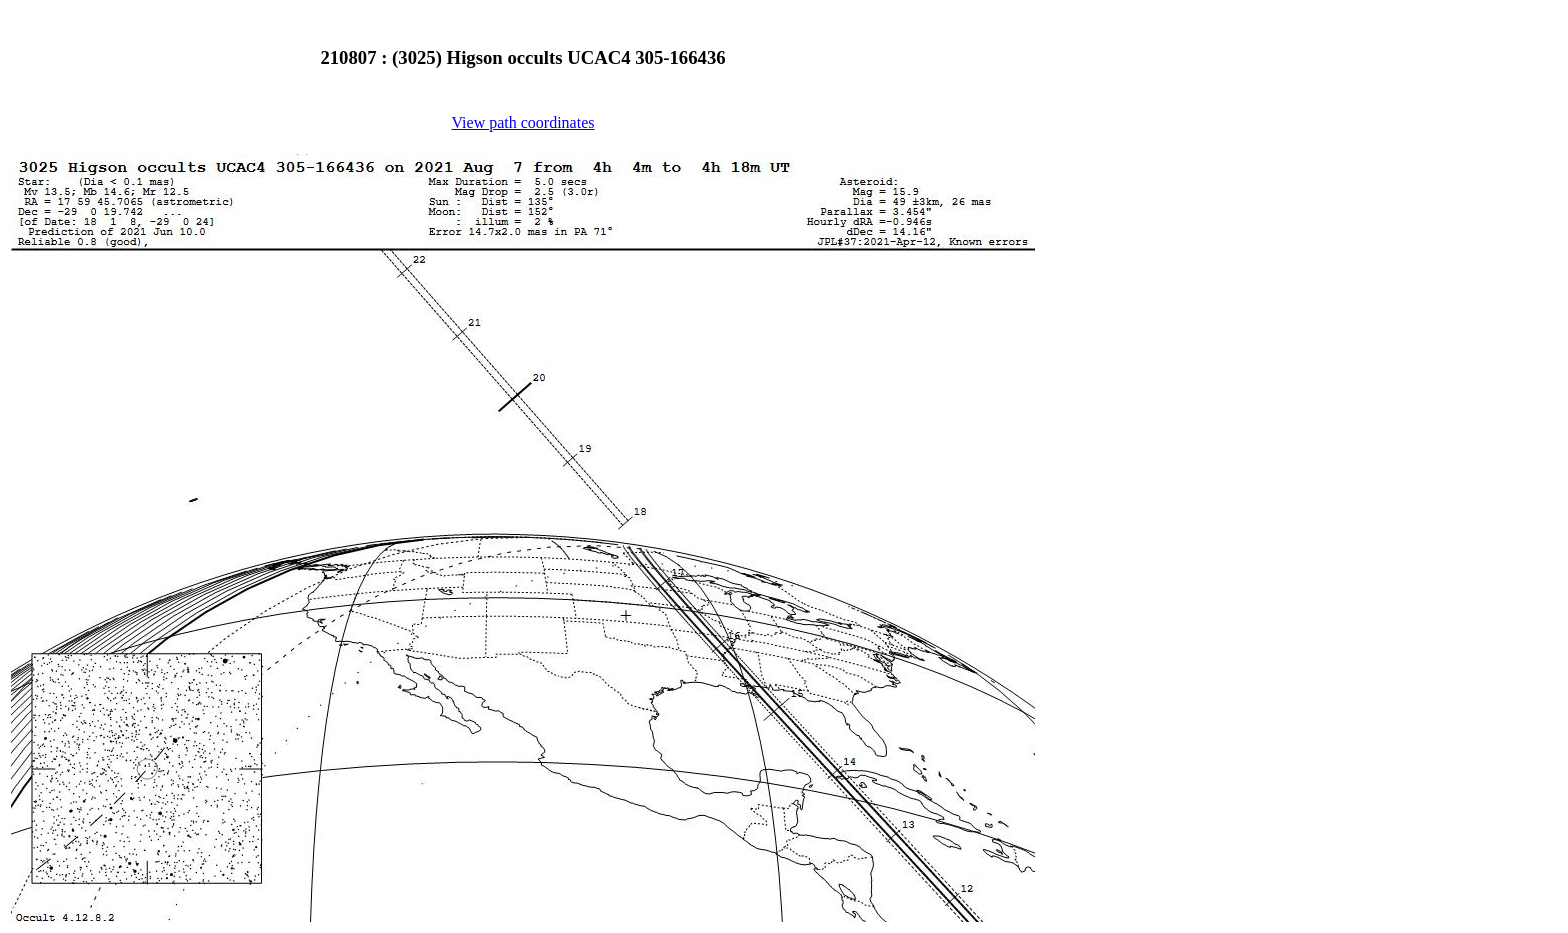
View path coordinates (523, 122)
